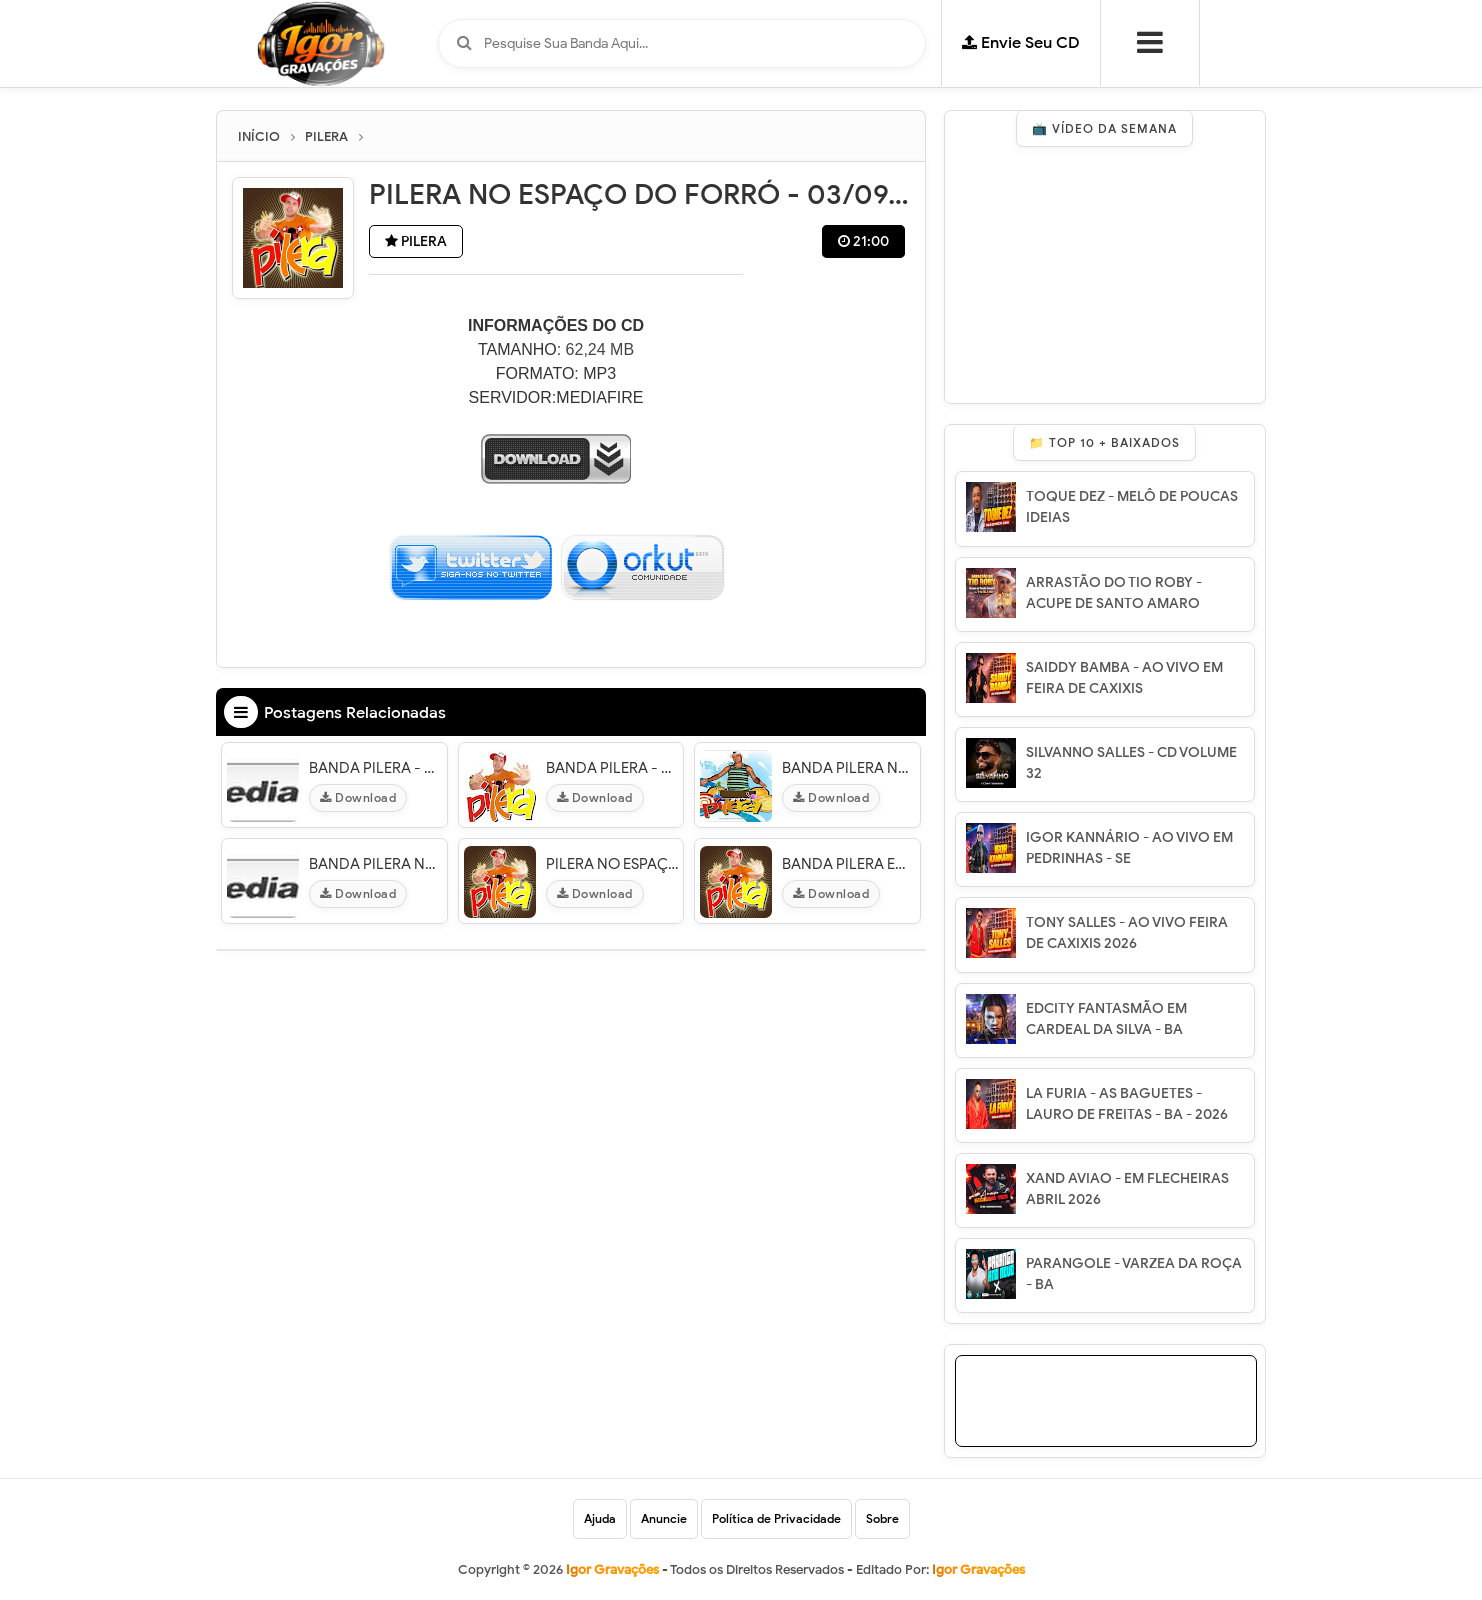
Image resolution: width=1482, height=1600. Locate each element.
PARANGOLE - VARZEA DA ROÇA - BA (1134, 1274)
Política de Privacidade (776, 1518)
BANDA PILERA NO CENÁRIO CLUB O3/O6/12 (375, 864)
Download (358, 797)
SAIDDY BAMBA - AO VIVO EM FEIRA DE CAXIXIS (1124, 678)
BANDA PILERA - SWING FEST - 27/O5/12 (612, 768)
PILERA (416, 241)
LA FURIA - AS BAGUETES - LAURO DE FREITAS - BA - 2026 (1127, 1104)
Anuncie (664, 1518)
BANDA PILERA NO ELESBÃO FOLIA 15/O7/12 (848, 768)
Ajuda (600, 1518)
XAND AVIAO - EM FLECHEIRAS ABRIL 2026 (1127, 1189)
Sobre (882, 1518)
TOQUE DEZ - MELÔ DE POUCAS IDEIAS (1132, 507)
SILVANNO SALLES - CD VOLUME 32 (1131, 763)
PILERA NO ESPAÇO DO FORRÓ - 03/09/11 (612, 864)
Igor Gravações (978, 1569)
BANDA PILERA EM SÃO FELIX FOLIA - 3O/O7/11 (848, 864)
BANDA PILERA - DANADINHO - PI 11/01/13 (375, 768)
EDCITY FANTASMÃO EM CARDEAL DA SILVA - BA (1106, 1019)
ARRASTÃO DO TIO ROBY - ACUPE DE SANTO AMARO (1114, 593)
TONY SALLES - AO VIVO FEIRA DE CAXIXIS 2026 (1127, 933)
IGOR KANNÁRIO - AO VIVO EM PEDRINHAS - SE (1129, 848)
